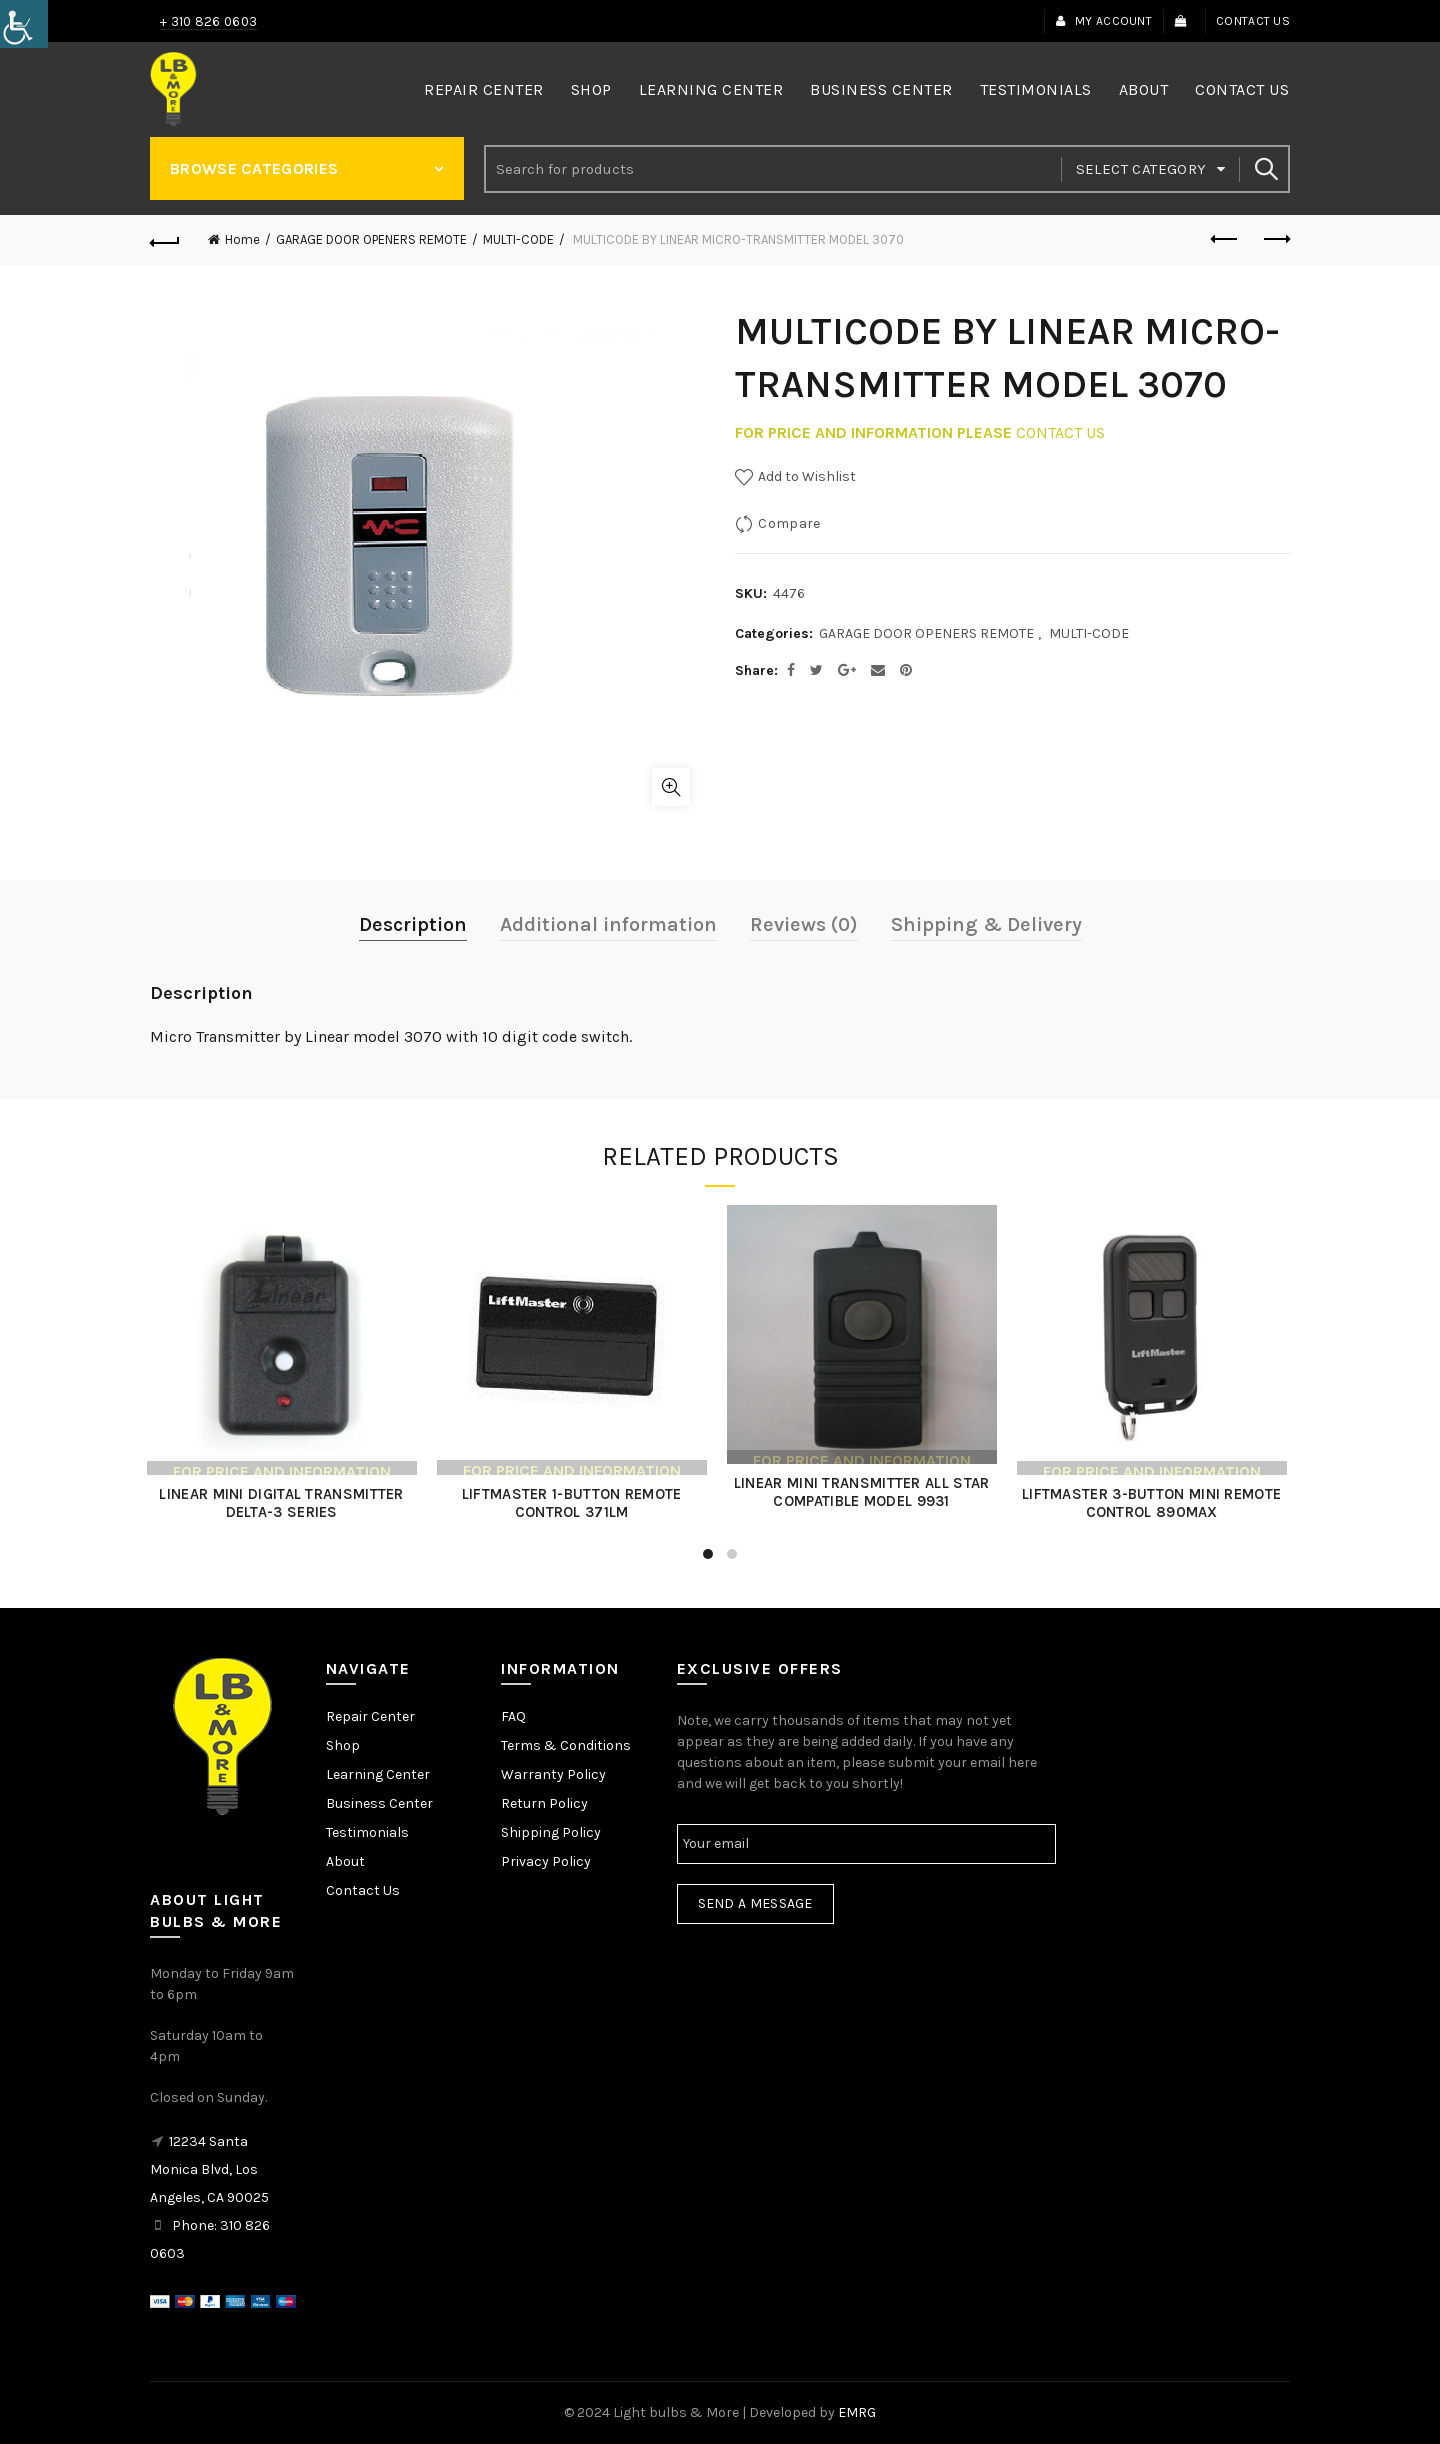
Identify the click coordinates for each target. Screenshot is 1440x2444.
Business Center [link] (881, 89)
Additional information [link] (608, 924)
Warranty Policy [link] (553, 1774)
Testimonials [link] (1036, 89)
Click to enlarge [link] (671, 787)
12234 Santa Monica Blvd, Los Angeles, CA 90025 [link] (209, 2169)
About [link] (1144, 89)
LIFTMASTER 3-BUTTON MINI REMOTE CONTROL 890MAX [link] (1154, 1503)
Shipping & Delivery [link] (986, 924)
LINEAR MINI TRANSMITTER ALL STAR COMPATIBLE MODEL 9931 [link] (865, 1492)
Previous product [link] (1225, 239)
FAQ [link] (513, 1716)
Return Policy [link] (544, 1803)
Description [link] (413, 924)
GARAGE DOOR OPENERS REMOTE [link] (371, 239)
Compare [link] (789, 523)
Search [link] (1265, 169)
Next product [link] (1275, 239)
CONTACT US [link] (1060, 432)
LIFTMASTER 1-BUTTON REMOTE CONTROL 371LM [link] (575, 1503)
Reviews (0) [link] (804, 924)
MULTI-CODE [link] (518, 239)
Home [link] (242, 239)
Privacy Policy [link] (546, 1861)
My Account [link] (1103, 21)
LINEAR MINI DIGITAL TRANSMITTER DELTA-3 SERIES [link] (285, 1503)
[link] (24, 24)
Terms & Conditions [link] (566, 1745)
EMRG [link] (857, 2412)
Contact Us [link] (1253, 21)
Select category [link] (1141, 169)
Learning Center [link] (711, 89)
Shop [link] (591, 89)
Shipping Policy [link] (551, 1832)
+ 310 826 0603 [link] (208, 21)
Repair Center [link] (484, 89)
